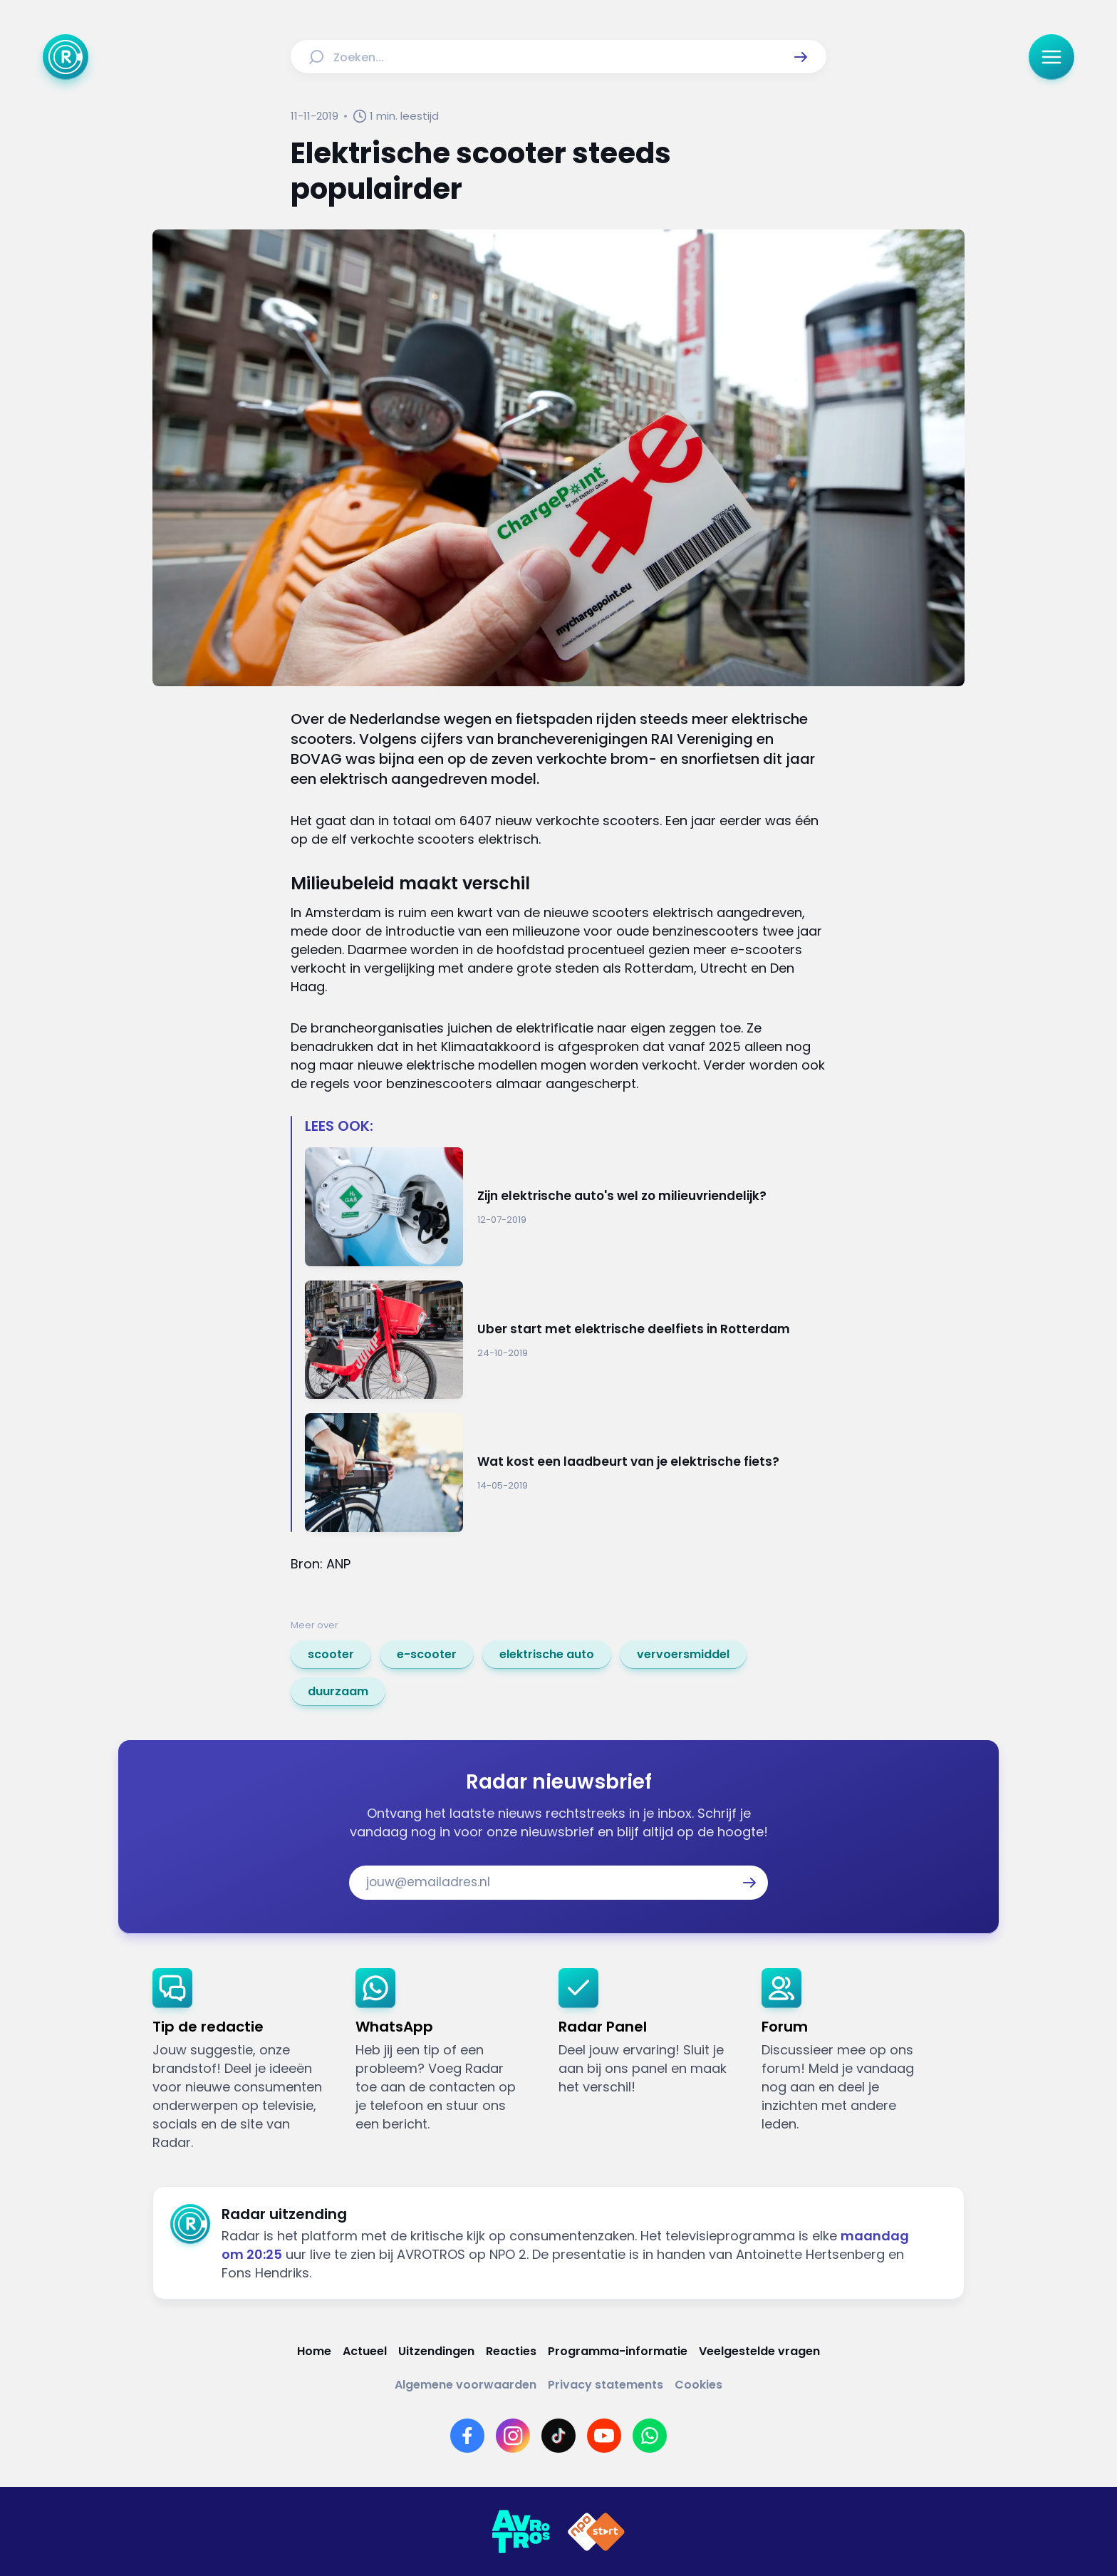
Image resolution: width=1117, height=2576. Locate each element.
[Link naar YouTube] (604, 2436)
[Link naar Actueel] (365, 2351)
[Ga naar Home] (65, 57)
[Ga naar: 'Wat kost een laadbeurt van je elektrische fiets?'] (565, 1472)
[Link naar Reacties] (511, 2351)
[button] (800, 57)
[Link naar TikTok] (558, 2436)
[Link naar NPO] (596, 2532)
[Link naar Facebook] (467, 2436)
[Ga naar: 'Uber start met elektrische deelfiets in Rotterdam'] (565, 1340)
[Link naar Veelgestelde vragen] (759, 2351)
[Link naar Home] (314, 2351)
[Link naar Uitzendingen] (436, 2351)
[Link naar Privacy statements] (605, 2384)
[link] (331, 1654)
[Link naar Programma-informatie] (617, 2351)
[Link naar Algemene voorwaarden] (465, 2384)
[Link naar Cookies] (698, 2384)
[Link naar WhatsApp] (650, 2436)
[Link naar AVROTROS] (521, 2532)
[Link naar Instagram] (513, 2436)
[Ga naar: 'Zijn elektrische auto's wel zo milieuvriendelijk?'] (565, 1206)
